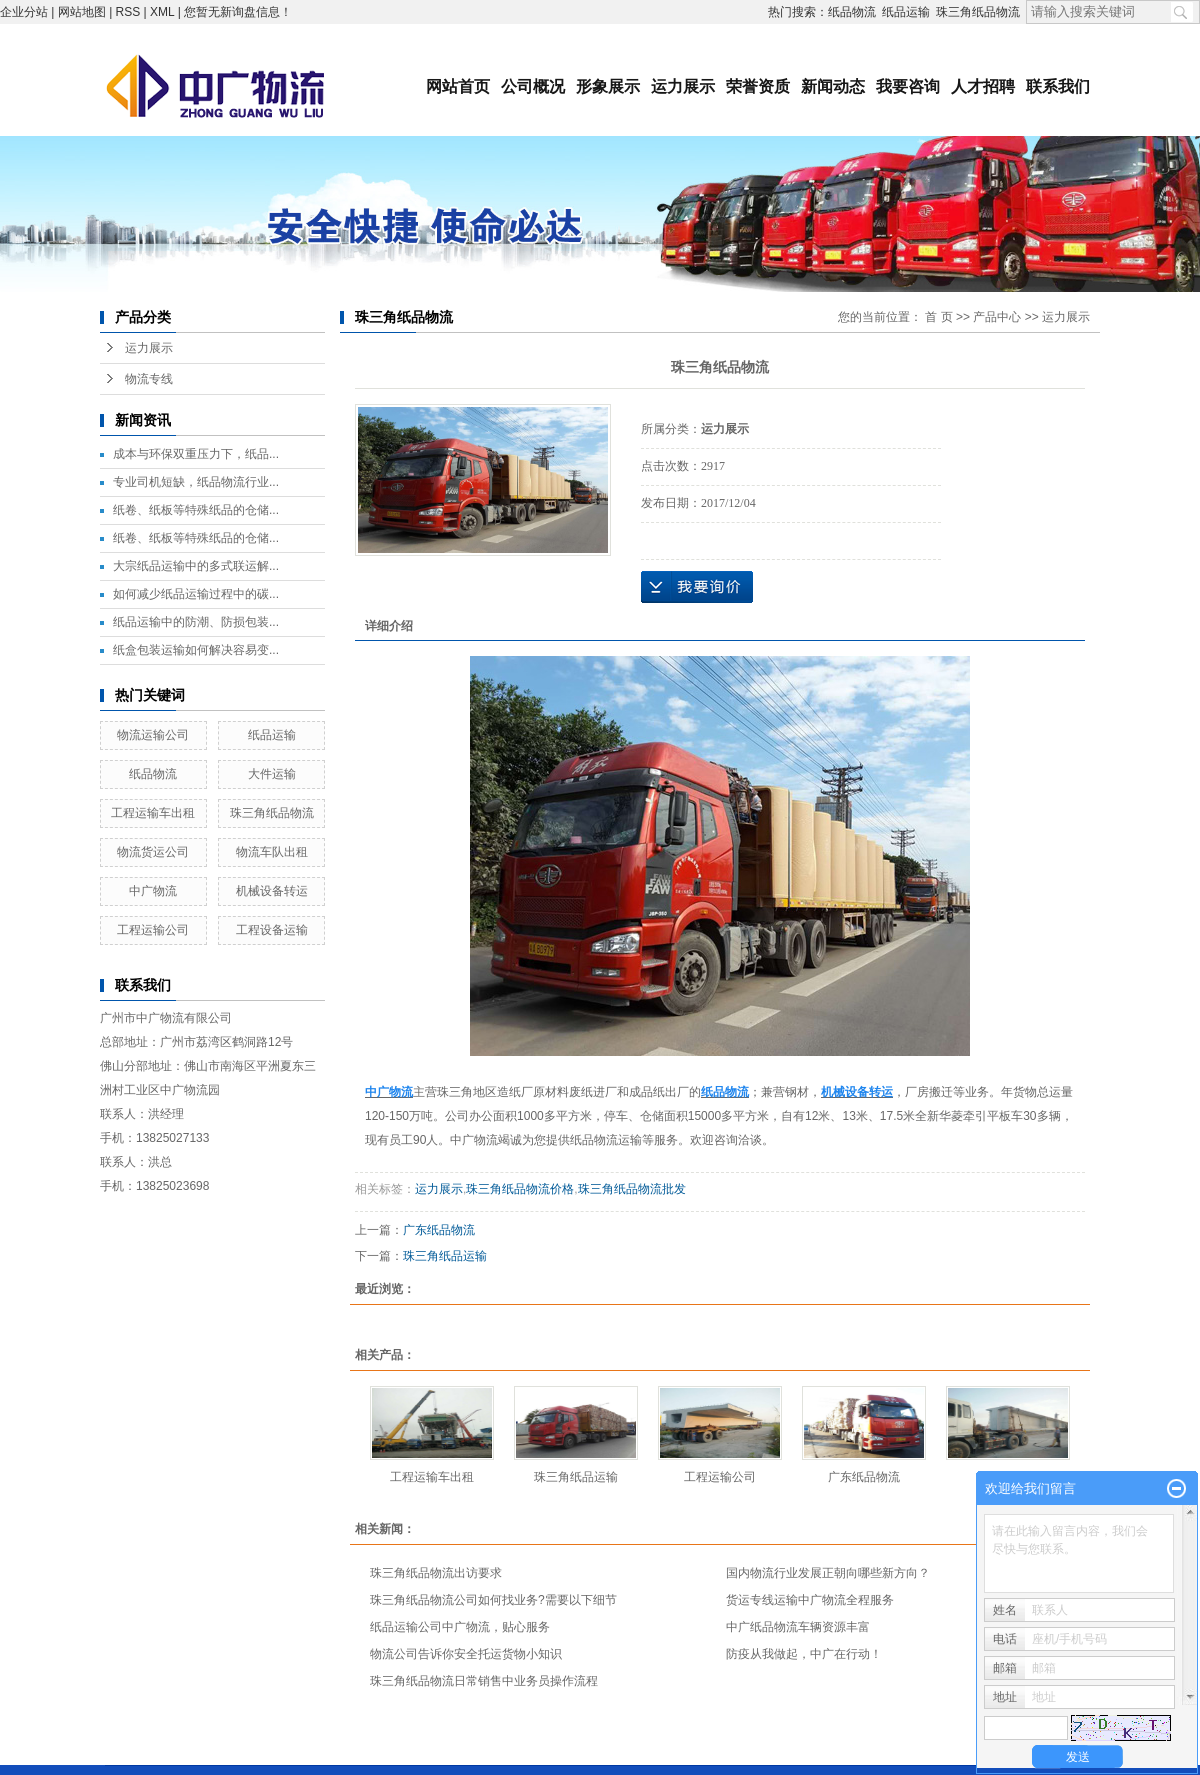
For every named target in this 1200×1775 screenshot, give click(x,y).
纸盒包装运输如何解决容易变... (196, 650)
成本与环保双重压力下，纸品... (196, 454)
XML (162, 12)
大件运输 (272, 774)
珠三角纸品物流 (978, 12)
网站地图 (82, 12)
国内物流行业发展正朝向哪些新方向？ (828, 1573)
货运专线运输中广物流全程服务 (810, 1600)
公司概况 (533, 86)
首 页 (938, 317)
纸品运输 (906, 12)
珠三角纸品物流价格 (520, 1189)
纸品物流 (852, 12)
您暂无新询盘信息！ (238, 12)
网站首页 (458, 86)
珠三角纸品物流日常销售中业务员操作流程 (484, 1681)
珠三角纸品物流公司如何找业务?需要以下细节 (493, 1600)
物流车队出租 (272, 852)
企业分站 (24, 12)
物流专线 (149, 379)
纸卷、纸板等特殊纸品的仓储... (196, 510)
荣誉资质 (758, 86)
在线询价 (697, 587)
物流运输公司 (153, 735)
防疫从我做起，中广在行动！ (804, 1654)
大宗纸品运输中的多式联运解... (196, 566)
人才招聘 (983, 86)
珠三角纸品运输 (445, 1256)
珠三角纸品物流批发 (632, 1189)
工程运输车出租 (153, 813)
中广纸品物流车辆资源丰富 (798, 1627)
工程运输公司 (153, 930)
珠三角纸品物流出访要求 (436, 1573)
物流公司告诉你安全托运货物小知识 (466, 1654)
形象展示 (608, 86)
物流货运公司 (153, 852)
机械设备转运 (272, 891)
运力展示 (683, 86)
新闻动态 (833, 86)
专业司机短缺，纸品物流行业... (196, 482)
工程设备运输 (272, 930)
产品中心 (997, 317)
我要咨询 (908, 86)
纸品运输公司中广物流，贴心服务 (460, 1627)
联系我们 (1058, 86)
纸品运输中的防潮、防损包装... (196, 622)
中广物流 (153, 891)
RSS (128, 12)
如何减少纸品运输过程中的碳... (196, 594)
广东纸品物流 (439, 1230)
